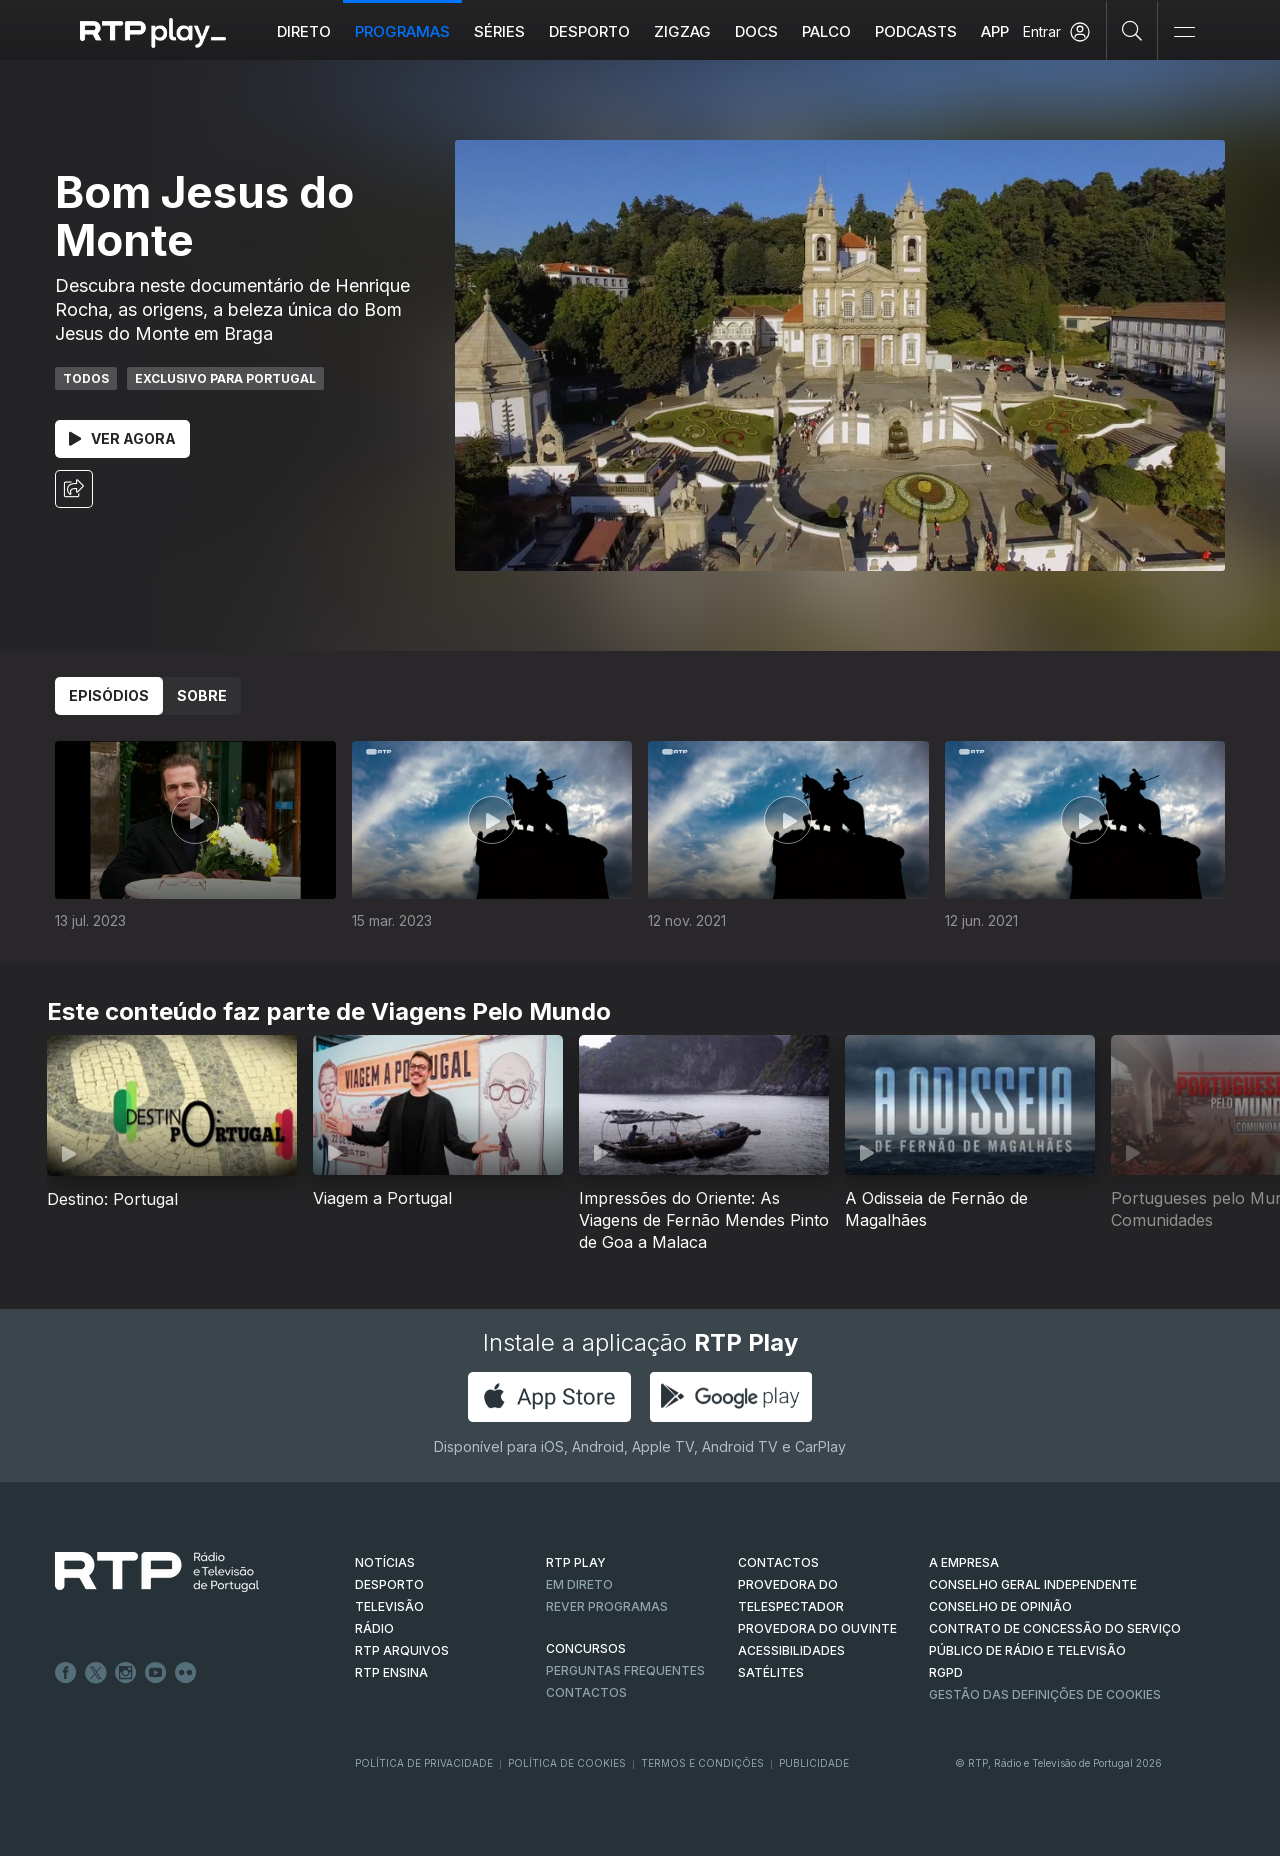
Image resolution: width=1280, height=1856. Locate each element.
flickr (186, 1673)
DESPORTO (389, 1584)
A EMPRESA (964, 1562)
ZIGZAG (682, 31)
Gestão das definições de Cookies (1045, 1694)
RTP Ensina (391, 1672)
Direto (304, 31)
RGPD (946, 1672)
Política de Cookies (567, 1763)
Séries (499, 31)
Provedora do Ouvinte (817, 1628)
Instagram (126, 1673)
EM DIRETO (579, 1584)
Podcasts (916, 31)
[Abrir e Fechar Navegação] (1184, 32)
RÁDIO (374, 1628)
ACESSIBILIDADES (791, 1650)
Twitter (96, 1673)
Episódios (109, 695)
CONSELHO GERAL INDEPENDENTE (1033, 1584)
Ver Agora (122, 438)
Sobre (202, 695)
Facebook (66, 1673)
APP (995, 31)
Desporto (589, 31)
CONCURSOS (586, 1648)
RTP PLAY (576, 1562)
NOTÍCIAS (385, 1562)
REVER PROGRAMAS (607, 1606)
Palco (826, 31)
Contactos (586, 1692)
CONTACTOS (778, 1562)
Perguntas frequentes (625, 1670)
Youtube (156, 1673)
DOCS (756, 31)
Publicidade (814, 1763)
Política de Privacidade (424, 1763)
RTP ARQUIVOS (402, 1650)
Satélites (771, 1672)
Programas (402, 31)
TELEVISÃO (389, 1606)
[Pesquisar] (1132, 30)
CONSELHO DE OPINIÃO (1000, 1606)
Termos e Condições (702, 1763)
